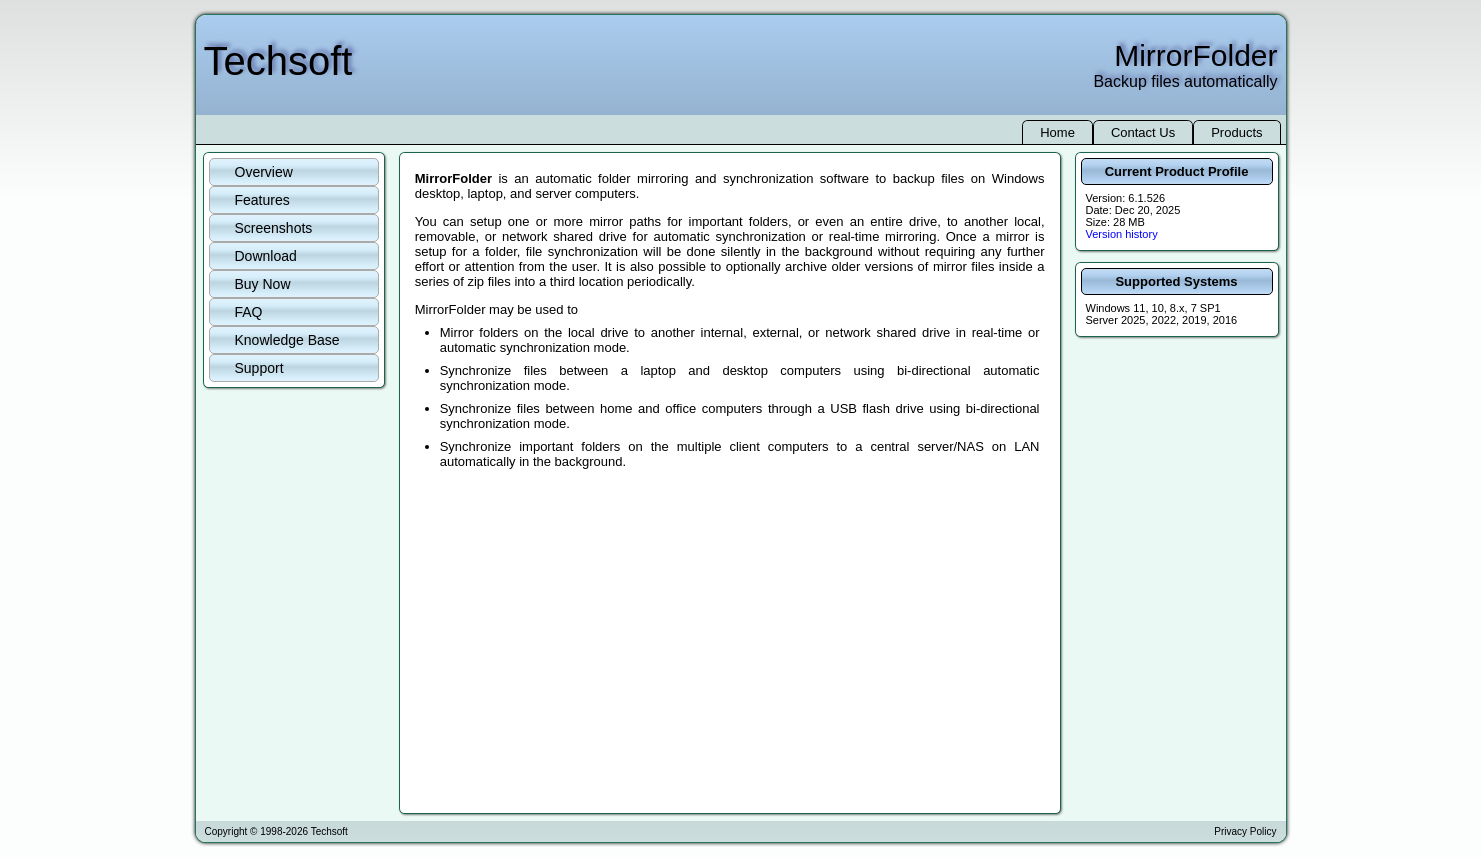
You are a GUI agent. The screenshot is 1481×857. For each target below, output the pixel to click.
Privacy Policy (1245, 831)
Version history (1122, 234)
